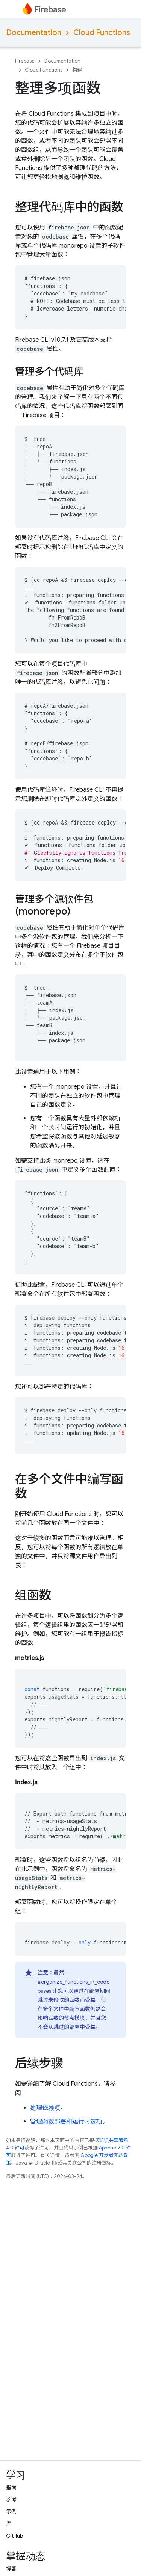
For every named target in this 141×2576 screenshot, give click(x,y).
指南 (11, 2487)
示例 (11, 2511)
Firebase (25, 61)
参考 (11, 2499)
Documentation (33, 32)
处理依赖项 (45, 2108)
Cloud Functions (101, 32)
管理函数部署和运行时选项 (66, 2121)
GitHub (14, 2535)
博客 (11, 2568)
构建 (77, 70)
